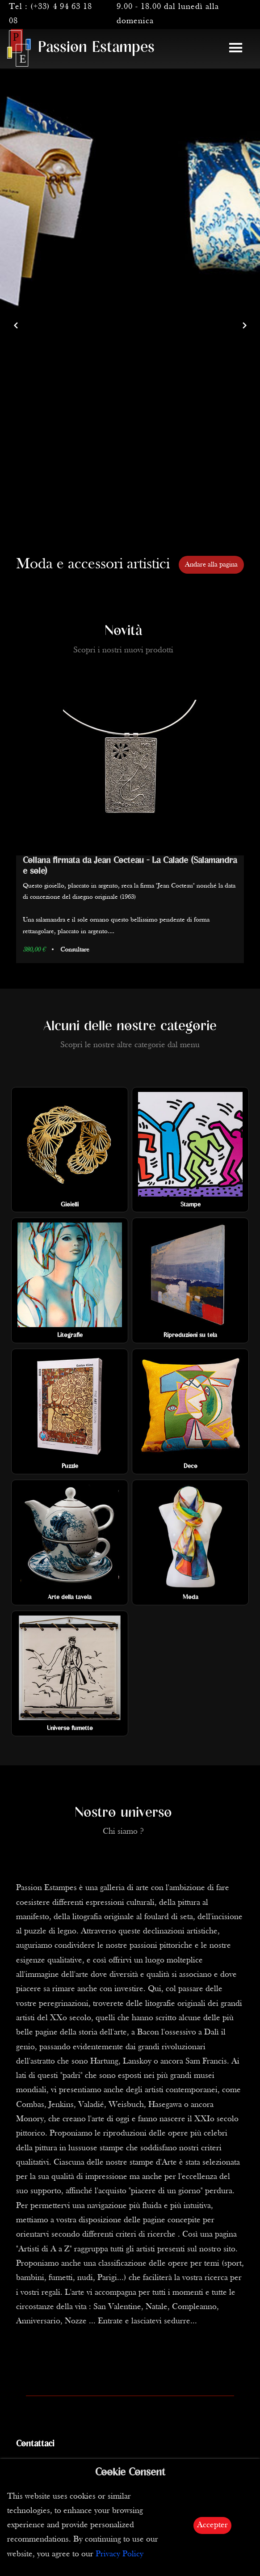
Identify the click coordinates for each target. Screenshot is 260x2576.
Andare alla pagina (211, 564)
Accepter (212, 2525)
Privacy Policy (119, 2554)
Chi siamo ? (123, 1831)
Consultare (74, 950)
